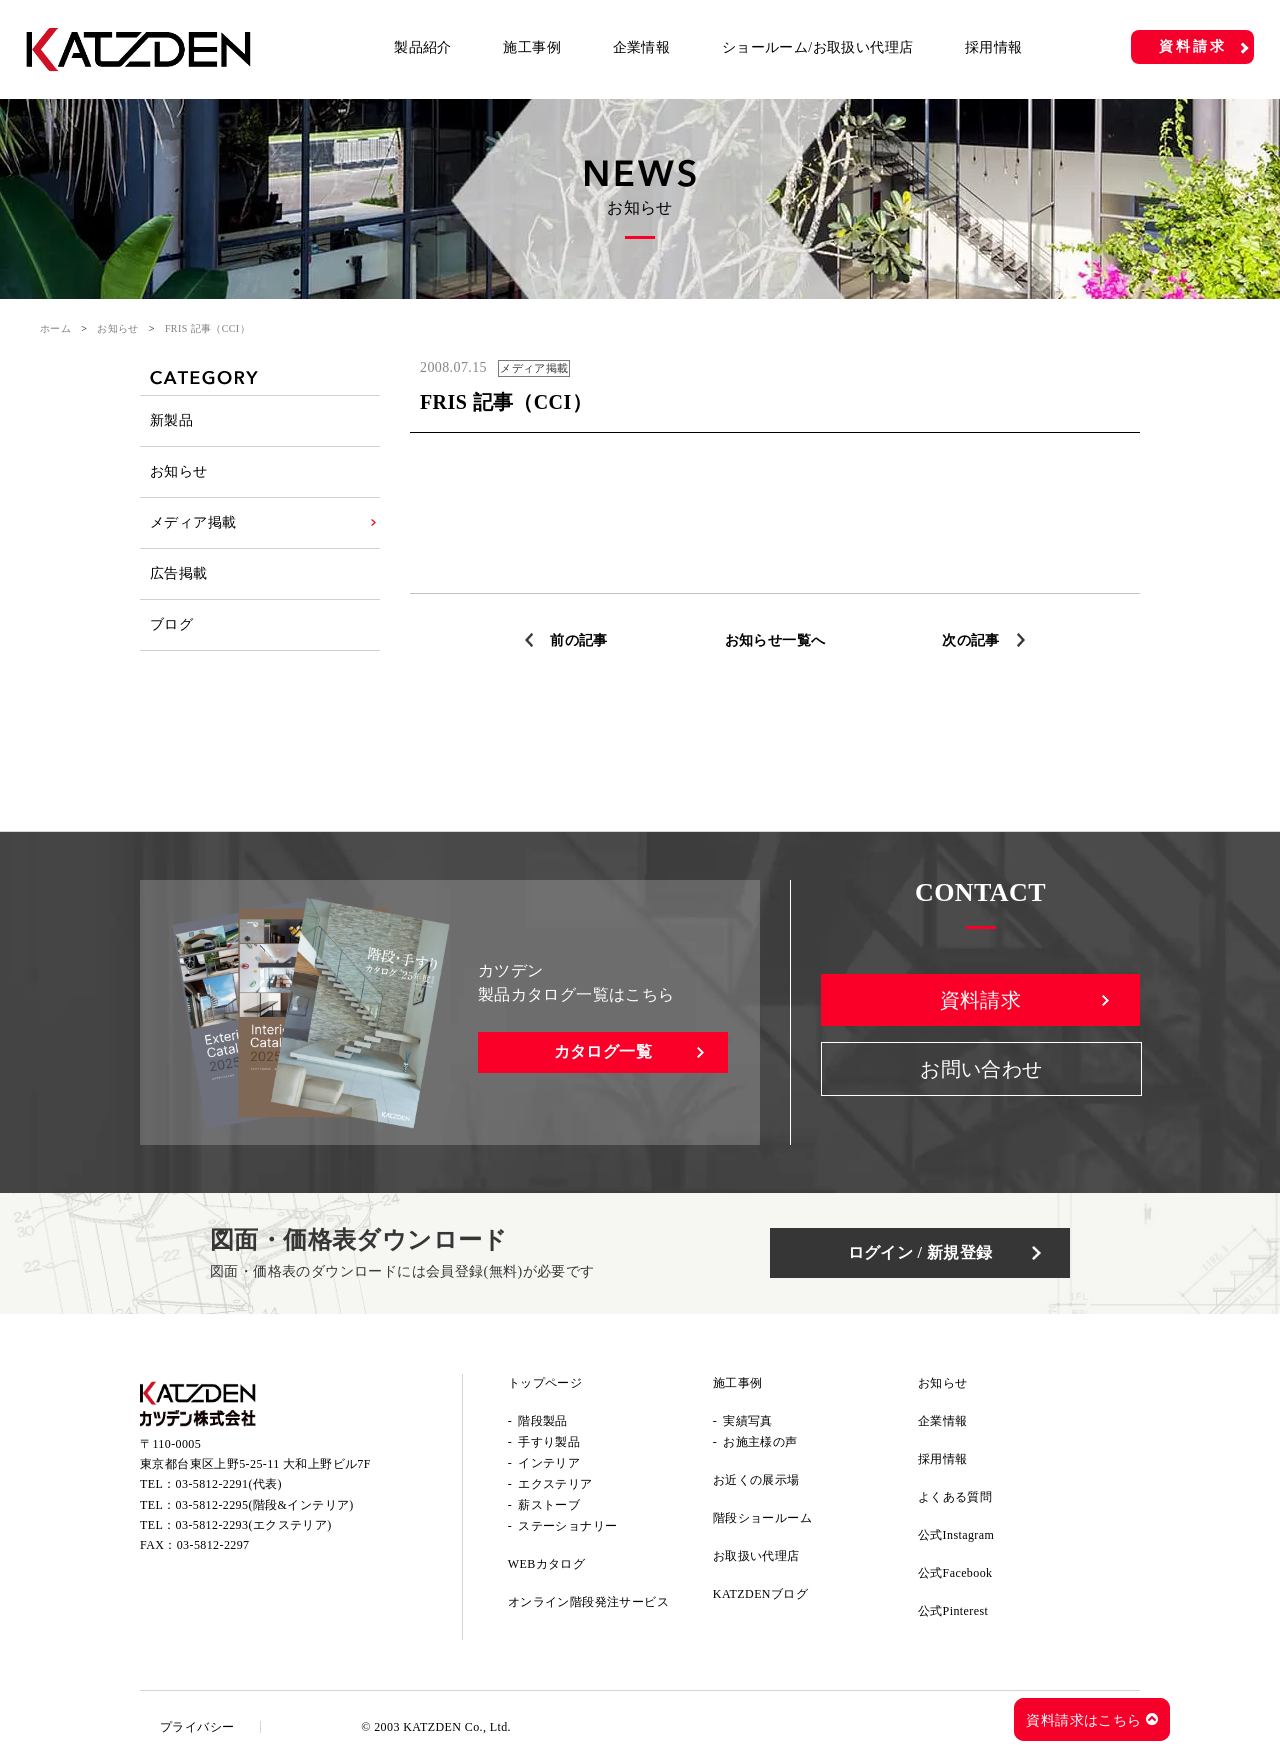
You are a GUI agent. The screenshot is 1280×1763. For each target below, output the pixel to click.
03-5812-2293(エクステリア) (254, 1525)
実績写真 (748, 1421)
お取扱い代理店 (756, 1556)
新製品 (171, 420)
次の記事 (971, 640)
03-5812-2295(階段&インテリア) (265, 1505)
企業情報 (642, 47)
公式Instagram (956, 1535)
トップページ (545, 1383)
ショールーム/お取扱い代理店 (818, 47)
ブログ (171, 624)
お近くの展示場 (756, 1480)
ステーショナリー (567, 1526)
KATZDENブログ (760, 1594)
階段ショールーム (762, 1518)
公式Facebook (955, 1573)
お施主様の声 (760, 1442)
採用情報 (994, 47)
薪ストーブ (549, 1505)
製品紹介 (423, 47)
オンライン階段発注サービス (588, 1602)
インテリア (549, 1463)
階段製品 (543, 1421)
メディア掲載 (193, 522)
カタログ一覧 (603, 1051)
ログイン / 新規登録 (920, 1252)
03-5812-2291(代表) (229, 1484)
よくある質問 (955, 1497)
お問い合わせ (981, 1069)
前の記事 (579, 640)
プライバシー (197, 1727)
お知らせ (118, 328)
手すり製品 (549, 1442)
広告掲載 (179, 573)
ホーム (55, 328)
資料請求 (1192, 46)
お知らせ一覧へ (775, 640)
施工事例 (532, 47)
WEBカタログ (546, 1564)
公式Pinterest (953, 1611)
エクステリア (555, 1484)
